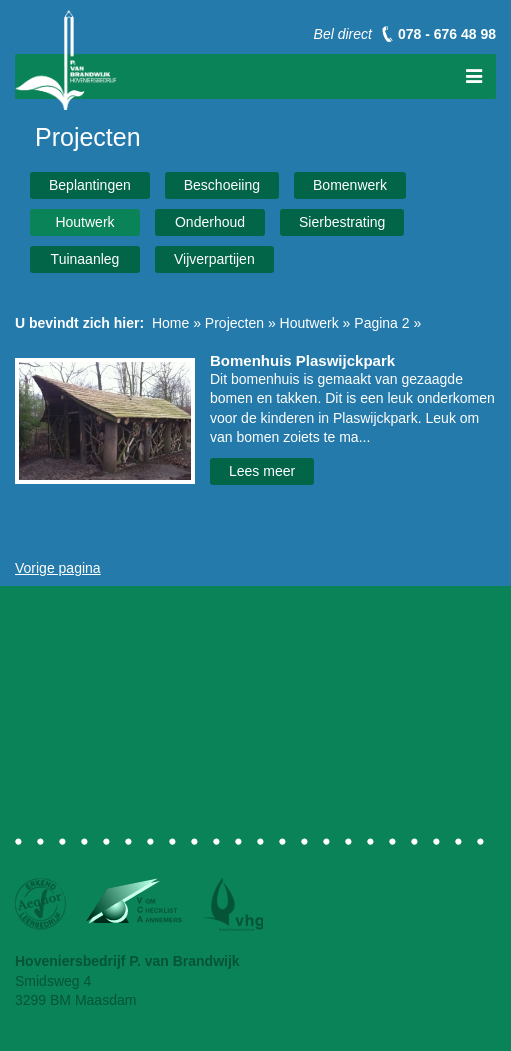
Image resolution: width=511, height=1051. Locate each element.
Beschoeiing (222, 185)
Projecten (234, 323)
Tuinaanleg (85, 259)
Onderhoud (210, 222)
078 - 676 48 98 (447, 34)
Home (170, 323)
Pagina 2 (381, 323)
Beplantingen (90, 185)
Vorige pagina (58, 568)
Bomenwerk (350, 185)
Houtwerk (84, 222)
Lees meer (262, 471)
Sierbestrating (342, 222)
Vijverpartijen (214, 259)
